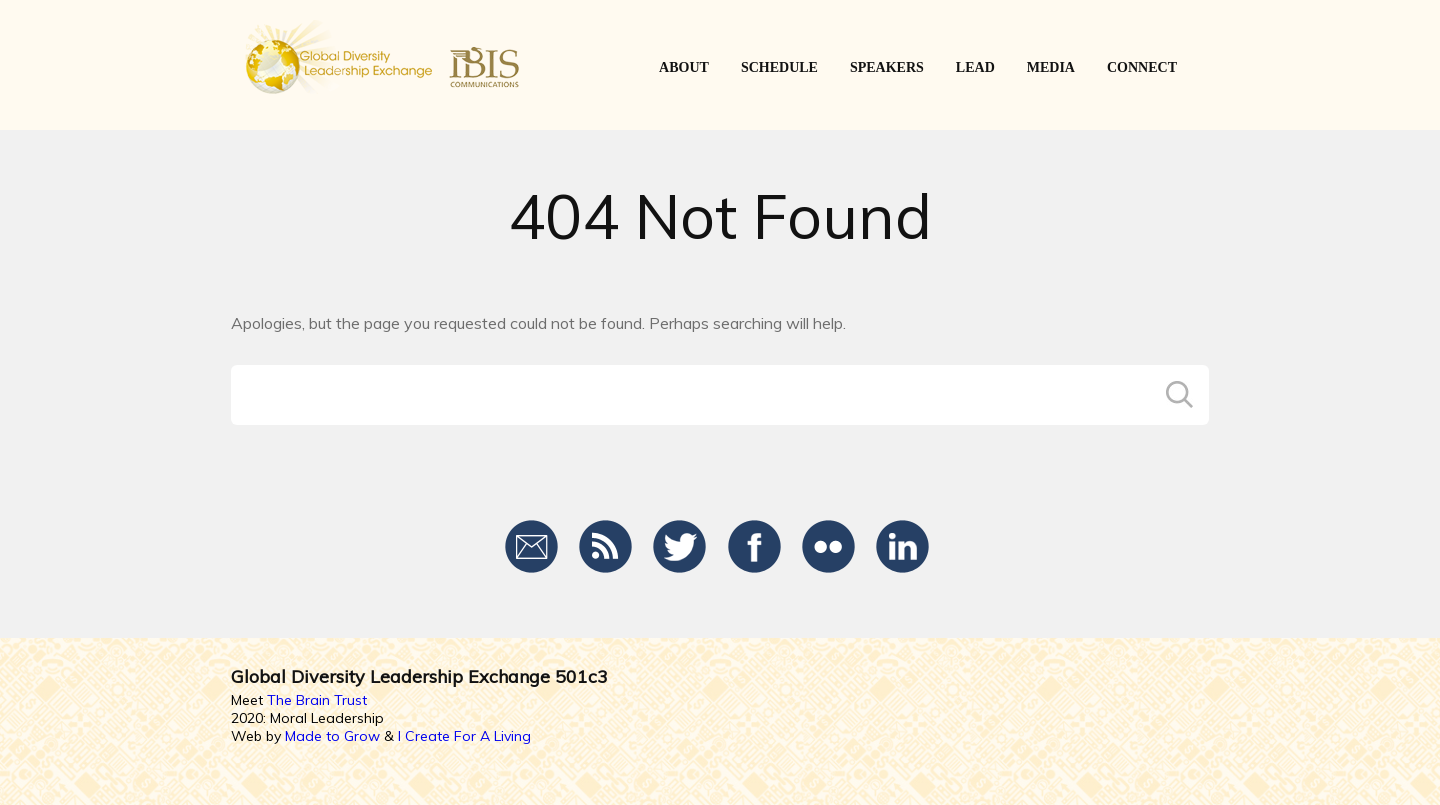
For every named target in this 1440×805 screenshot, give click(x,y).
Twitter (680, 547)
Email (532, 547)
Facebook (754, 547)
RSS (606, 547)
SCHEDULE (779, 67)
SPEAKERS (887, 67)
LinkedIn (902, 547)
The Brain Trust (317, 700)
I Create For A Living (464, 736)
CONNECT (1142, 67)
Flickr (828, 547)
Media (1051, 67)
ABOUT (684, 67)
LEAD (975, 67)
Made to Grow (332, 736)
